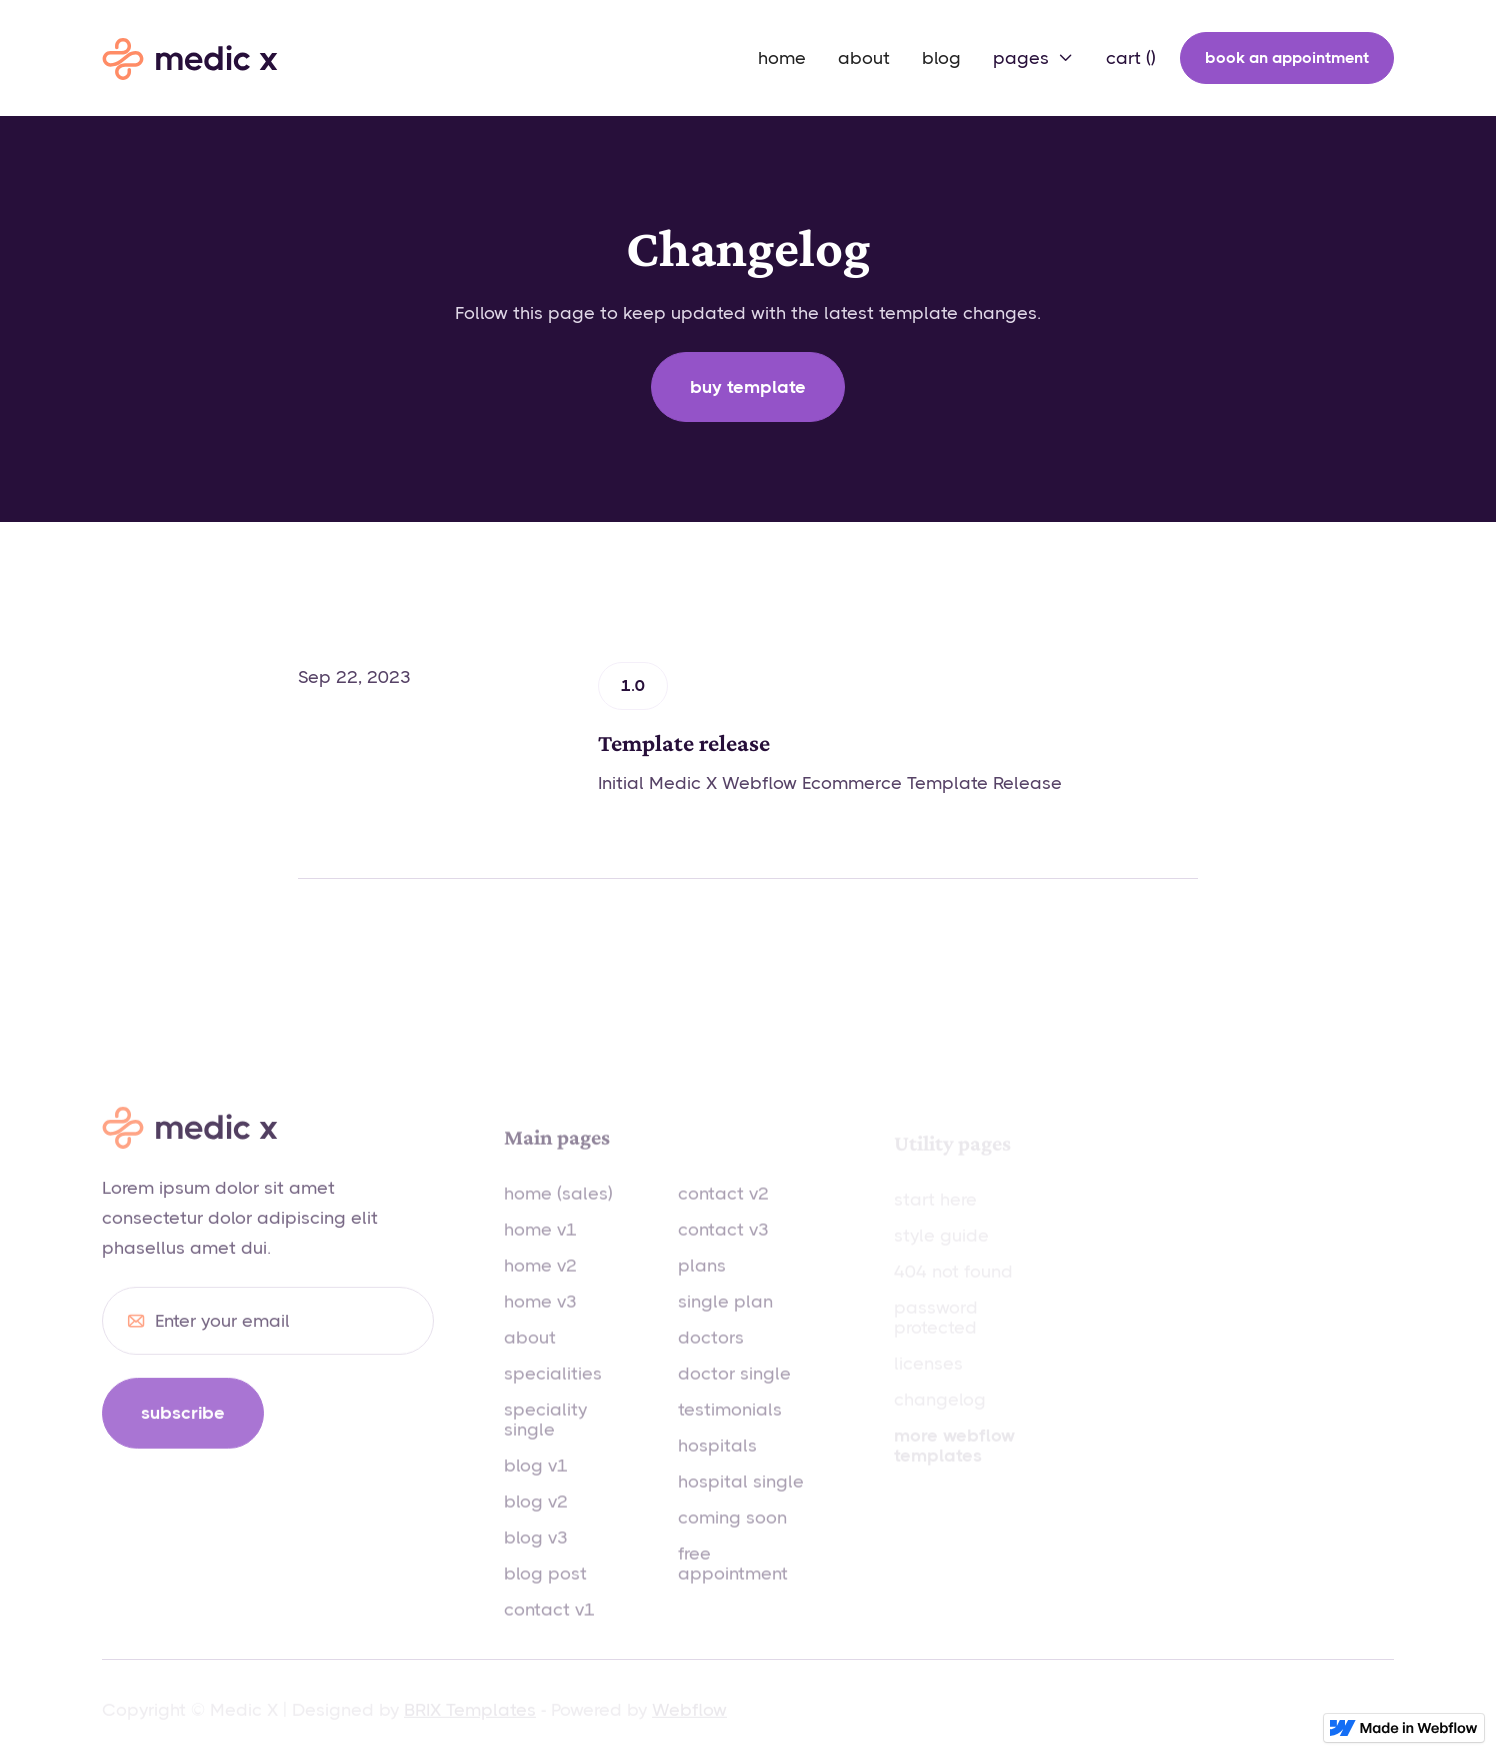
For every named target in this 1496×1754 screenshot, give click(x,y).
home (782, 58)
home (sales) (558, 1216)
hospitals (717, 1468)
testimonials (730, 1432)
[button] (1033, 58)
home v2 (540, 1288)
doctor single (734, 1396)
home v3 (540, 1324)
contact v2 (723, 1216)
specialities (553, 1396)
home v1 (540, 1252)
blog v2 (536, 1524)
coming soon (732, 1540)
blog (941, 58)
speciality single (545, 1442)
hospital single (741, 1504)
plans (702, 1288)
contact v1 (549, 1632)
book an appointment (1287, 57)
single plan (725, 1324)
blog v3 (536, 1560)
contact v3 (723, 1252)
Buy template (748, 387)
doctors (711, 1360)
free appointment (733, 1586)
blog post (545, 1596)
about (864, 58)
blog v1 (536, 1488)
